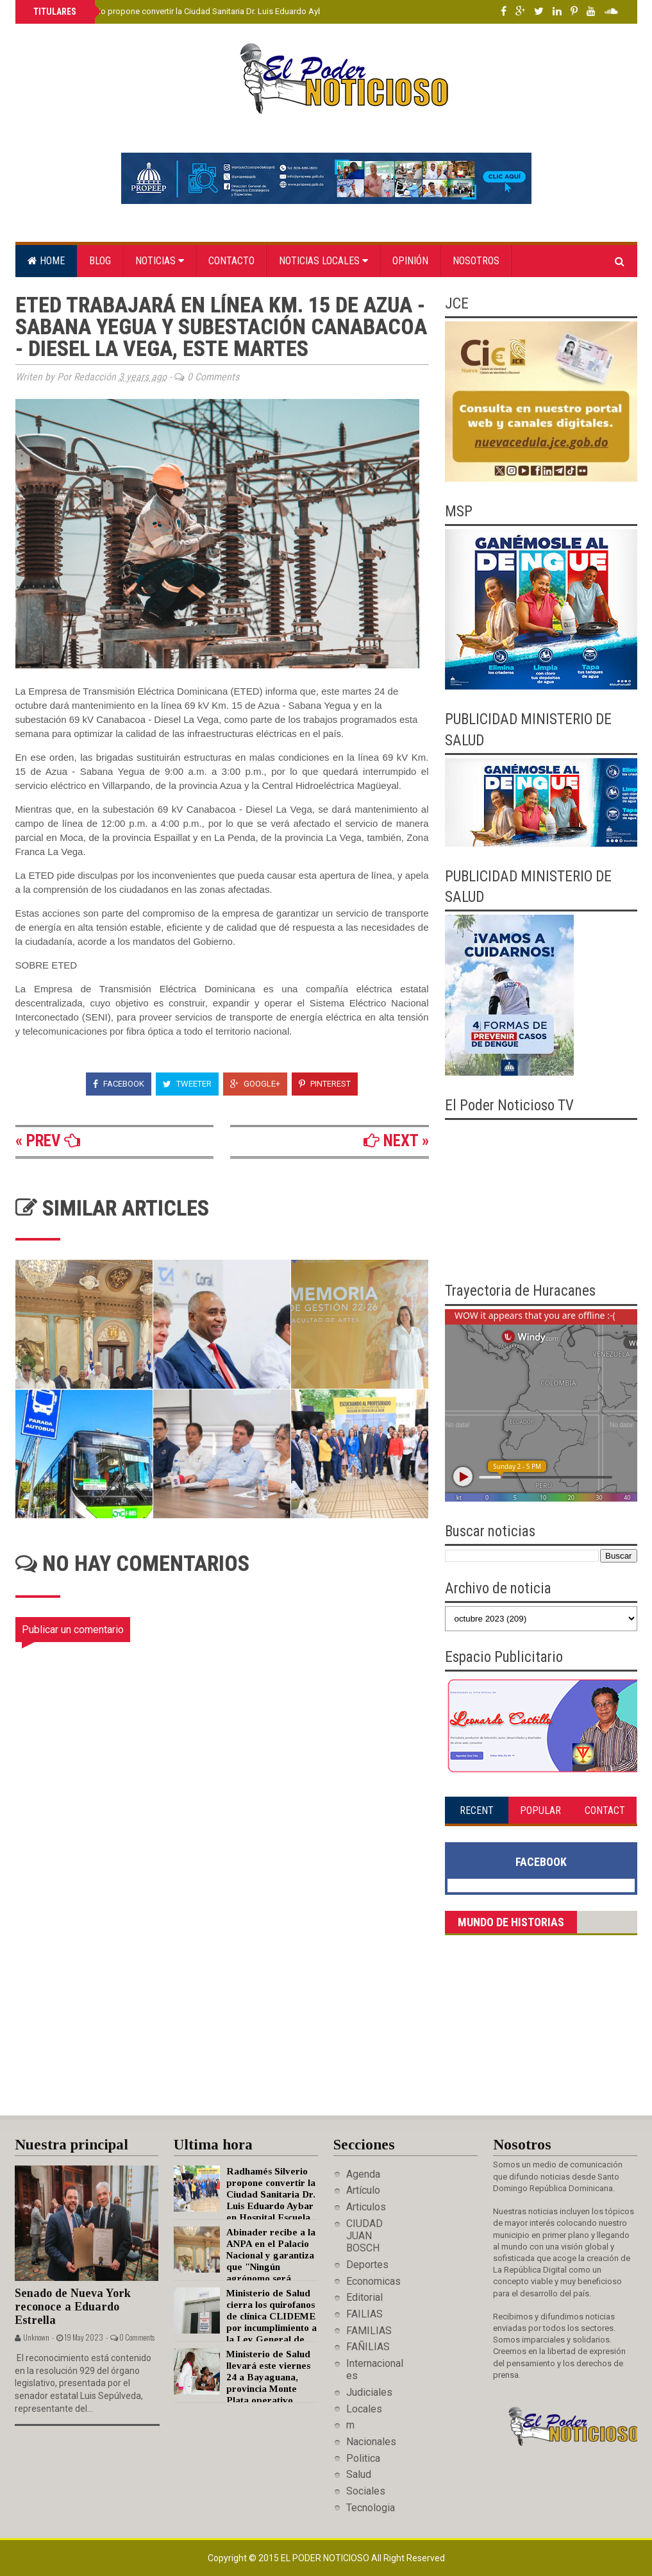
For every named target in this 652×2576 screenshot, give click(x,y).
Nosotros (476, 261)
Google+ (255, 1084)
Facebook (118, 1084)
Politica (363, 2458)
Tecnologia (370, 2508)
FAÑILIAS (368, 2347)
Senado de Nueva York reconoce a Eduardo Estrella (73, 2306)
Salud (358, 2474)
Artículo (363, 2190)
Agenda (363, 2174)
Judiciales (369, 2392)
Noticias (159, 261)
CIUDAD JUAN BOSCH (364, 2235)
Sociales (365, 2491)
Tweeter (187, 1084)
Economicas (373, 2281)
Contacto (231, 261)
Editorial (364, 2297)
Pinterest (325, 1084)
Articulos (366, 2207)
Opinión (410, 261)
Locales (364, 2409)
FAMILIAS (369, 2331)
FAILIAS (364, 2314)
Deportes (367, 2264)
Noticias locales (323, 261)
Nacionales (371, 2442)
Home (46, 261)
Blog (100, 261)
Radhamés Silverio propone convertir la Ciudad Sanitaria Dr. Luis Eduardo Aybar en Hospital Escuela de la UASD (240, 11)
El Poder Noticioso (326, 2558)
